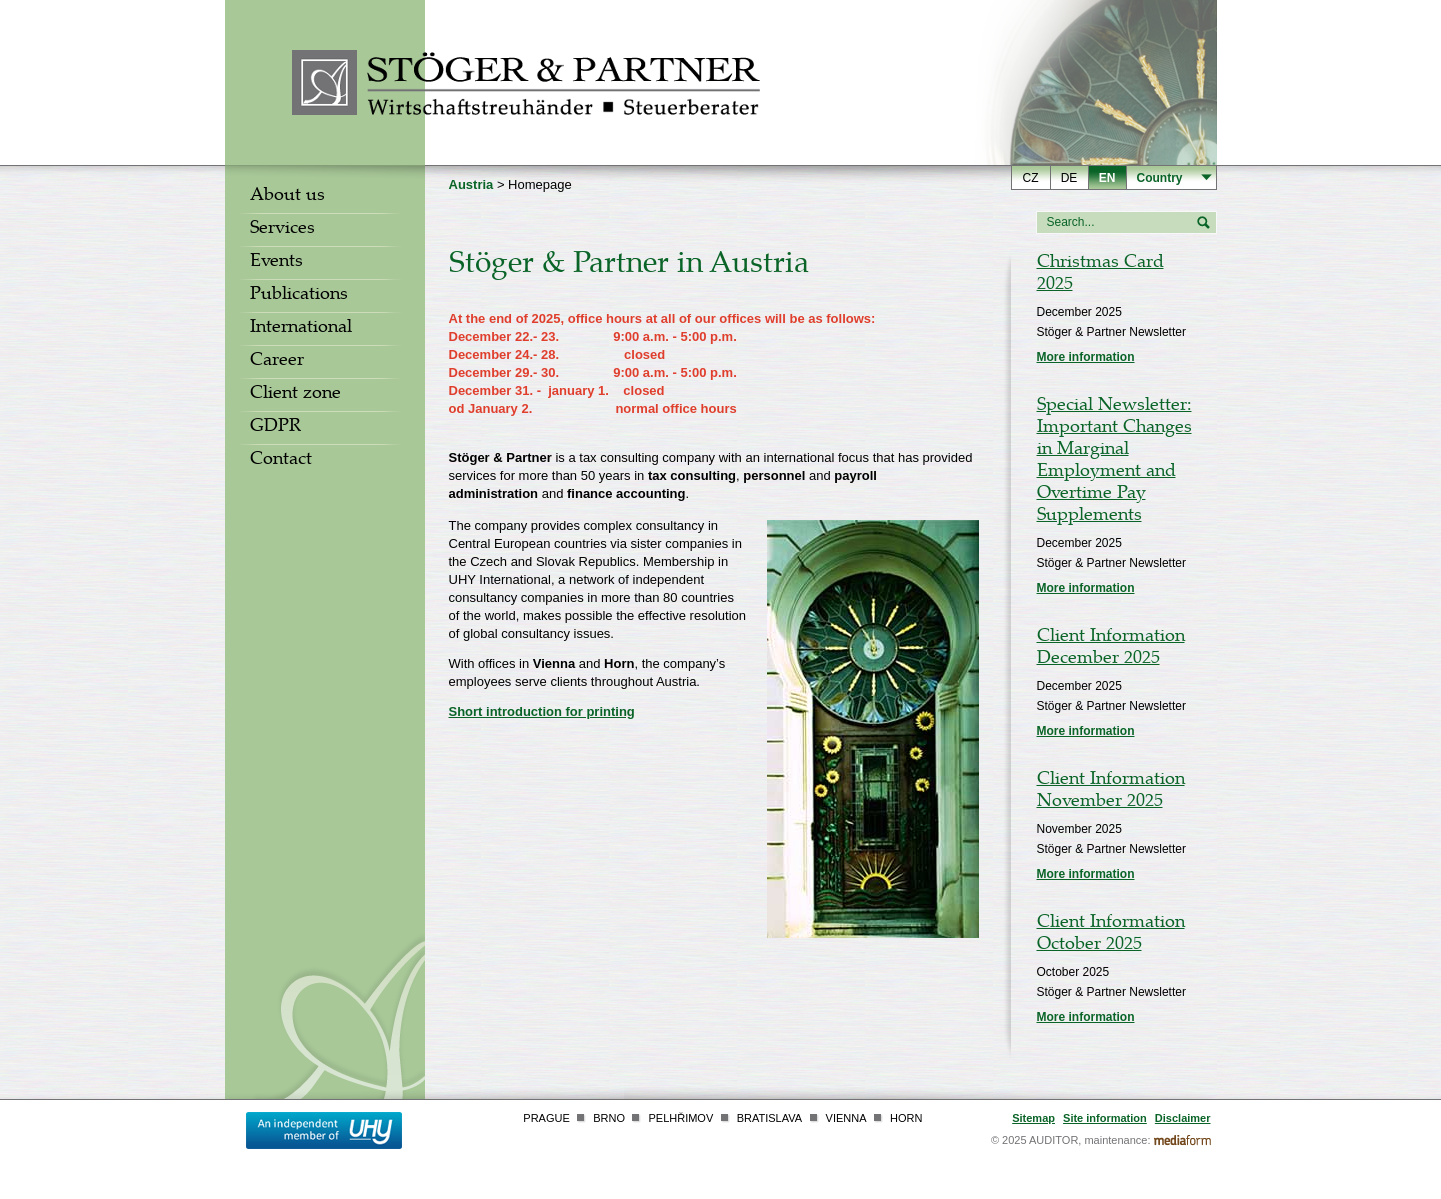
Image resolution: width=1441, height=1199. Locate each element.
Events (276, 263)
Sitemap (1033, 1118)
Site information (1105, 1118)
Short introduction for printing (542, 711)
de (1069, 178)
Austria (471, 184)
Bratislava (769, 1118)
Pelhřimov (680, 1118)
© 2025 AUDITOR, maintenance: (1071, 1140)
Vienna (846, 1118)
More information (1086, 357)
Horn (906, 1118)
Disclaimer (1183, 1118)
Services (282, 230)
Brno (609, 1118)
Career (277, 362)
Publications (299, 296)
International (301, 329)
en (1107, 178)
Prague (546, 1118)
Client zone (295, 395)
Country (1160, 178)
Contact (281, 461)
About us (287, 197)
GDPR (275, 428)
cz (1031, 178)
